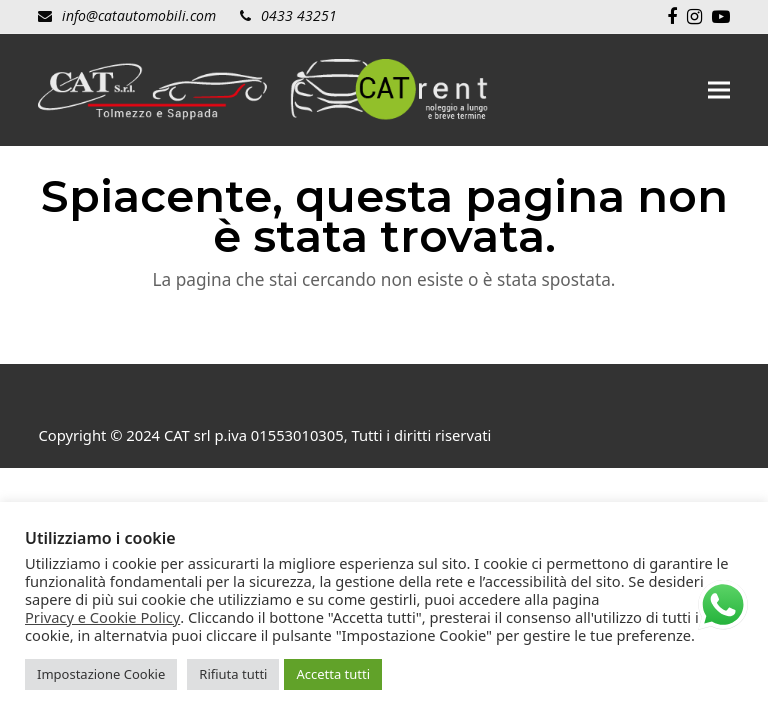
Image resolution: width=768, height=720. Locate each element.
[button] (719, 90)
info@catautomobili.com (139, 15)
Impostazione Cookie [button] (101, 674)
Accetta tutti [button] (333, 674)
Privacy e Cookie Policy (102, 617)
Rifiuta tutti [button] (233, 674)
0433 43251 (299, 15)
